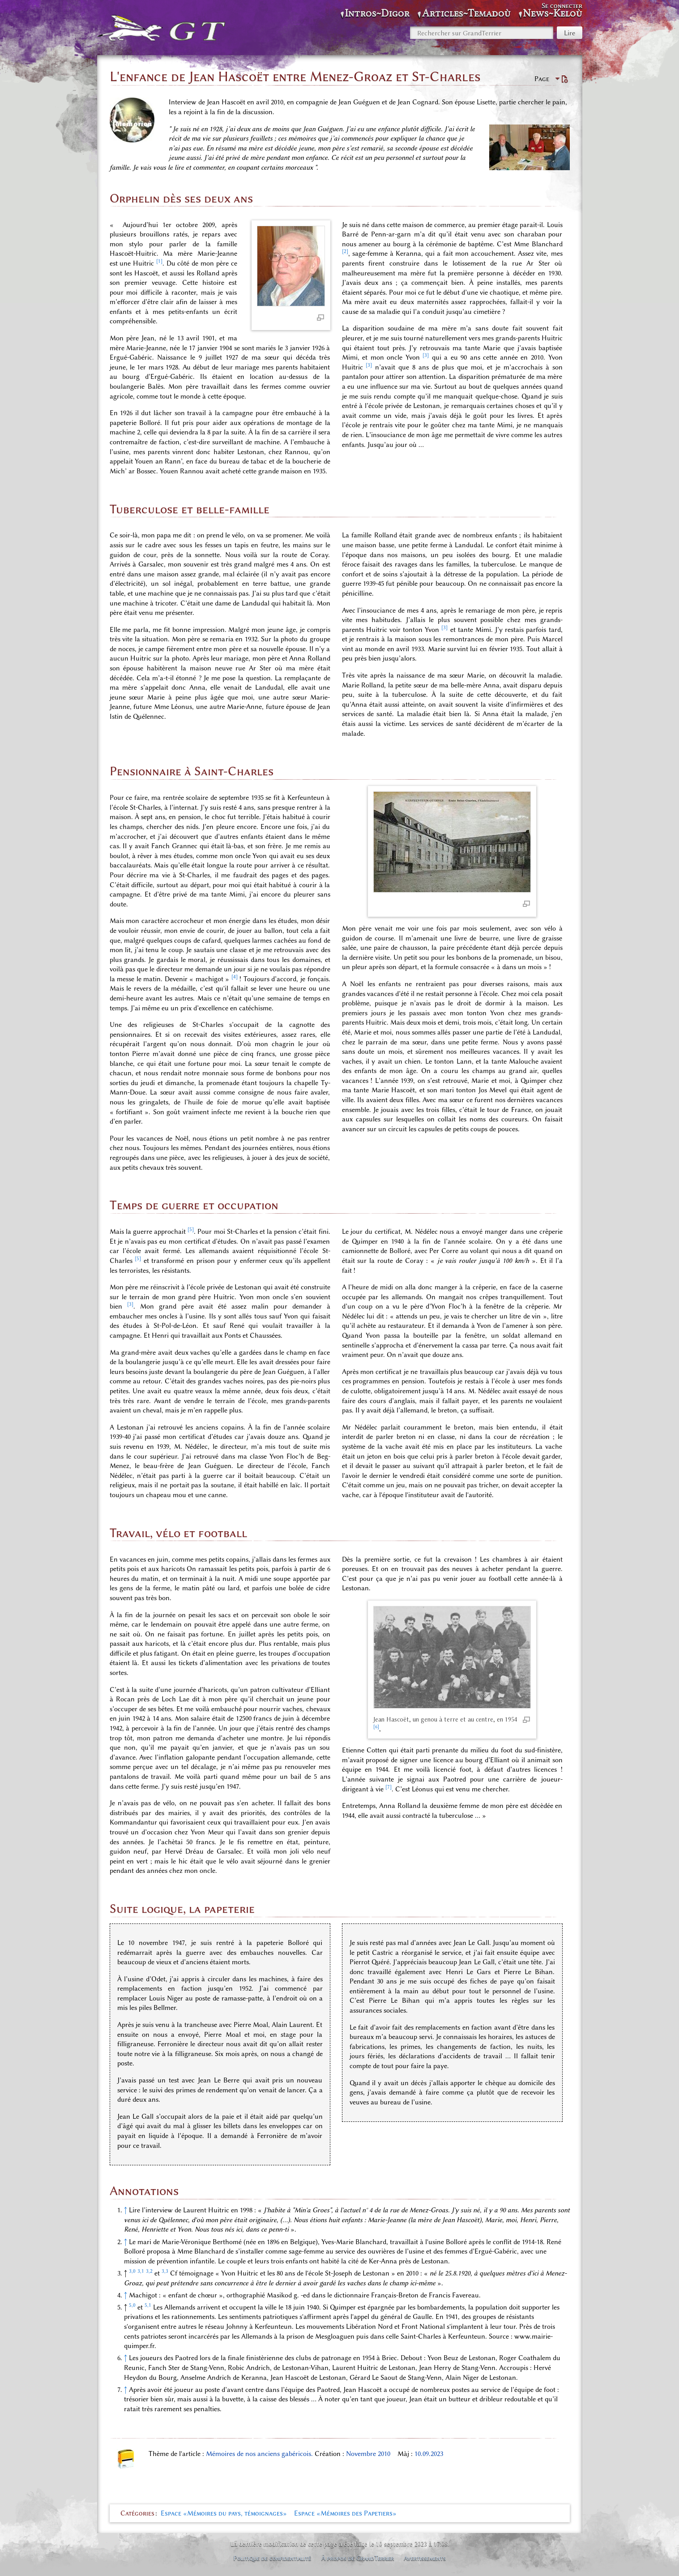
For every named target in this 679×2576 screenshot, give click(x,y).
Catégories (137, 2513)
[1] (159, 261)
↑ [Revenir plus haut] (125, 2210)
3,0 (132, 2271)
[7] (388, 1787)
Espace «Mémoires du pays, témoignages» (224, 2513)
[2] (345, 251)
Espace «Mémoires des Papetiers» (345, 2513)
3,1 (140, 2271)
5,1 (148, 2305)
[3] (426, 355)
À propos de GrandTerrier (357, 2558)
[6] (376, 1727)
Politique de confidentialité (272, 2558)
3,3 (165, 2271)
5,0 (132, 2305)
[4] (234, 977)
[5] (191, 1229)
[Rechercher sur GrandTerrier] (481, 32)
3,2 (149, 2271)
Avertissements (425, 2558)
